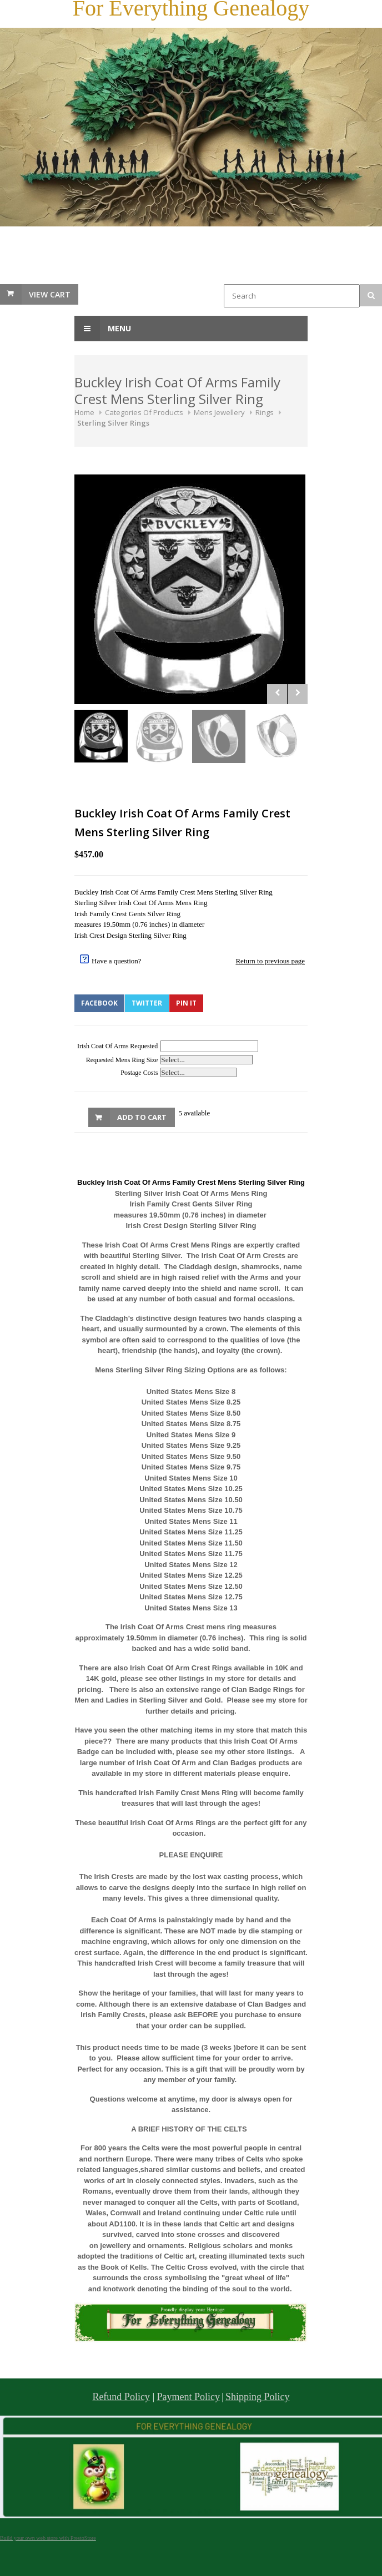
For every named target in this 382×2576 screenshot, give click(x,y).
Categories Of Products (144, 412)
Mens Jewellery (219, 412)
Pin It (186, 1003)
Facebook (99, 1003)
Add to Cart (142, 1117)
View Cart (50, 294)
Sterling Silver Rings (113, 423)
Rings (264, 412)
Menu (102, 328)
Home (84, 412)
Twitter (147, 1003)
